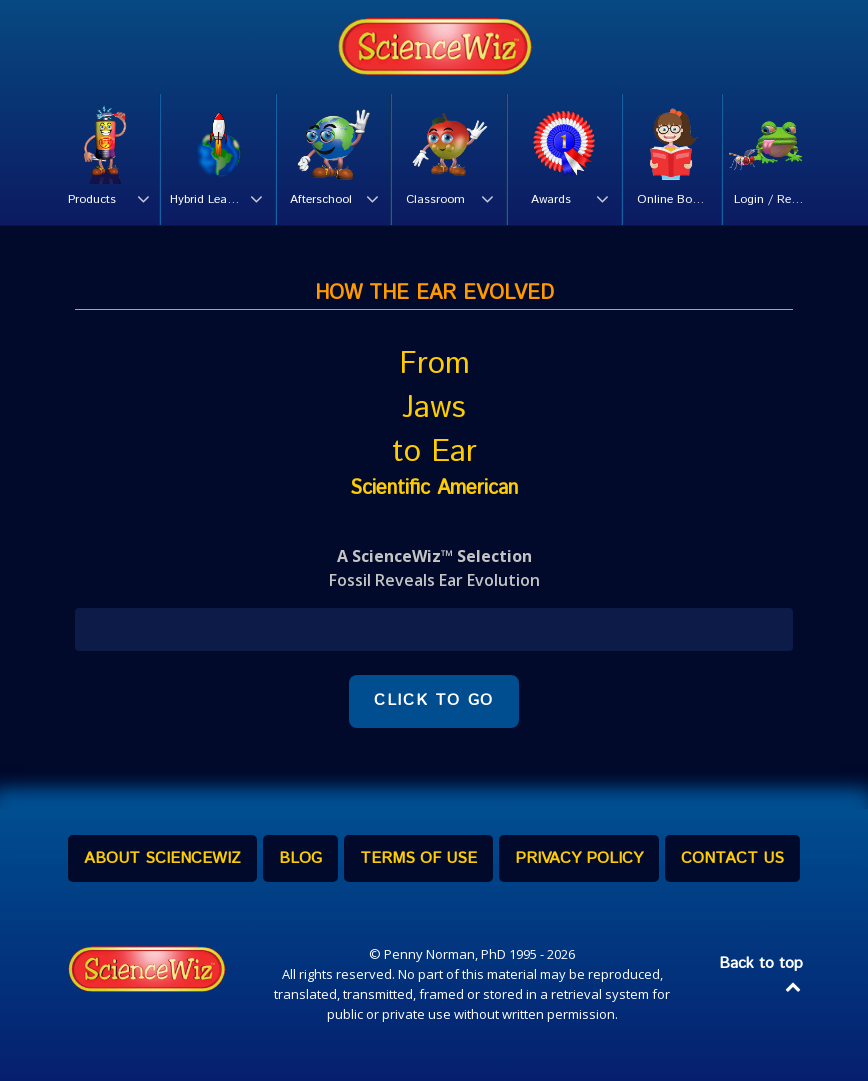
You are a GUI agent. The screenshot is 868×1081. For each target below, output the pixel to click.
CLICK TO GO (434, 700)
